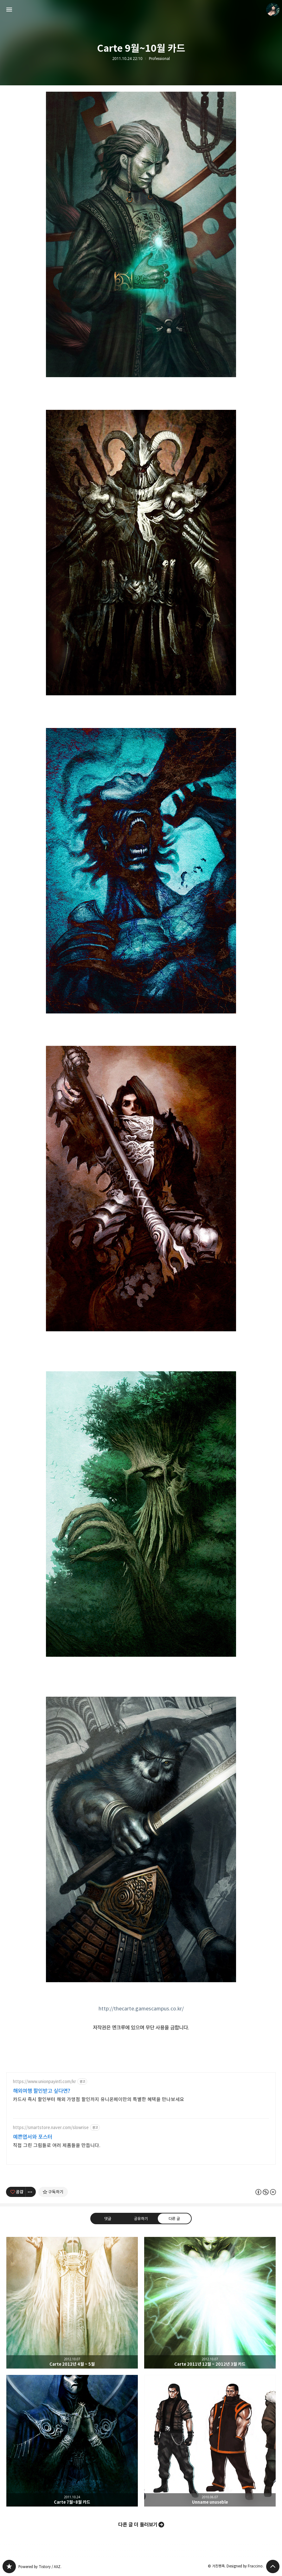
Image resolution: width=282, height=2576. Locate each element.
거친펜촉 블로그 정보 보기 (272, 9)
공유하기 (141, 2218)
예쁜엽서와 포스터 (32, 2137)
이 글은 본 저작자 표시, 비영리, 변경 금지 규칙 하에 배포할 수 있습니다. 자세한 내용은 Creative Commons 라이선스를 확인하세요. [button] (266, 2192)
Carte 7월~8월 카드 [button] (72, 2441)
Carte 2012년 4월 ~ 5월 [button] (72, 2303)
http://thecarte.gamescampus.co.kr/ (141, 2008)
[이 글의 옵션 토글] (31, 2192)
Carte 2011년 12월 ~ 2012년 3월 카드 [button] (210, 2303)
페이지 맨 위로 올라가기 (272, 2566)
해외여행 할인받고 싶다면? (41, 2091)
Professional (159, 58)
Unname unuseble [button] (210, 2441)
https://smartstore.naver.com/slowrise (51, 2127)
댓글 (107, 2218)
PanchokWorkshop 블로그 (9, 2566)
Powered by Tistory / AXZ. (39, 2566)
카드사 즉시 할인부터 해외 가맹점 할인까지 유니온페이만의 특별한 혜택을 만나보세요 (98, 2099)
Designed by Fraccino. (245, 2566)
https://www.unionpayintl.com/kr (44, 2081)
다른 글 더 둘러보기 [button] (137, 2524)
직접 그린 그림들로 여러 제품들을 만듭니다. (56, 2145)
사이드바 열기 (9, 9)
